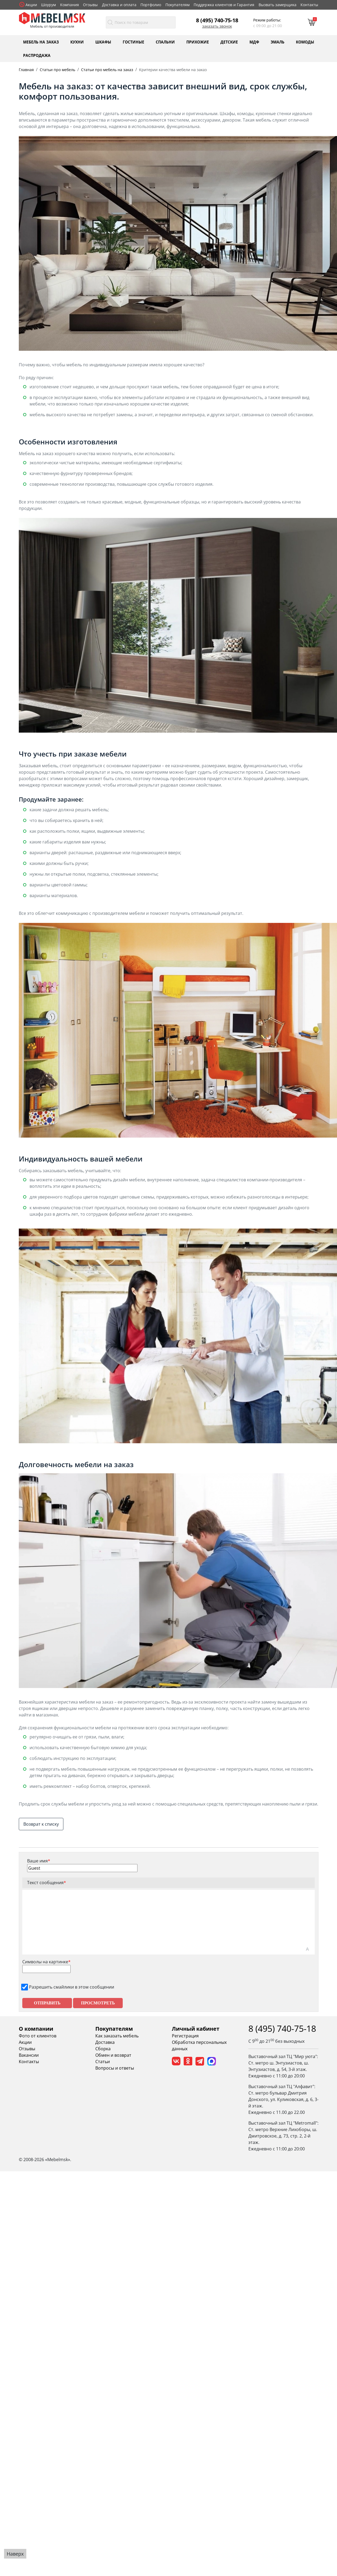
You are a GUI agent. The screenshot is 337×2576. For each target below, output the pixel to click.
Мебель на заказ (41, 42)
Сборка (103, 2049)
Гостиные (133, 42)
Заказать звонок (217, 26)
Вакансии (29, 2055)
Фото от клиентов (37, 2036)
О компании (36, 2028)
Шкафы (103, 42)
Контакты (309, 4)
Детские (229, 42)
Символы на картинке (46, 1962)
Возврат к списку (41, 1824)
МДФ (254, 42)
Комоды (305, 42)
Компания (69, 4)
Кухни (77, 42)
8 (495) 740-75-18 (217, 20)
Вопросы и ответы (114, 2068)
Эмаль (277, 42)
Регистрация (185, 2036)
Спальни (165, 42)
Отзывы (90, 4)
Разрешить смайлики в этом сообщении (71, 1987)
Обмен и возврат (113, 2055)
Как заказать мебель (117, 2036)
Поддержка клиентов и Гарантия (224, 4)
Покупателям (177, 4)
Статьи (102, 2062)
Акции (31, 4)
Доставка (105, 2042)
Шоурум (48, 4)
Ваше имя (38, 1861)
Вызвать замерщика (277, 4)
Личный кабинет (195, 2028)
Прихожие (197, 42)
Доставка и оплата (119, 4)
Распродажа (36, 55)
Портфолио (150, 4)
